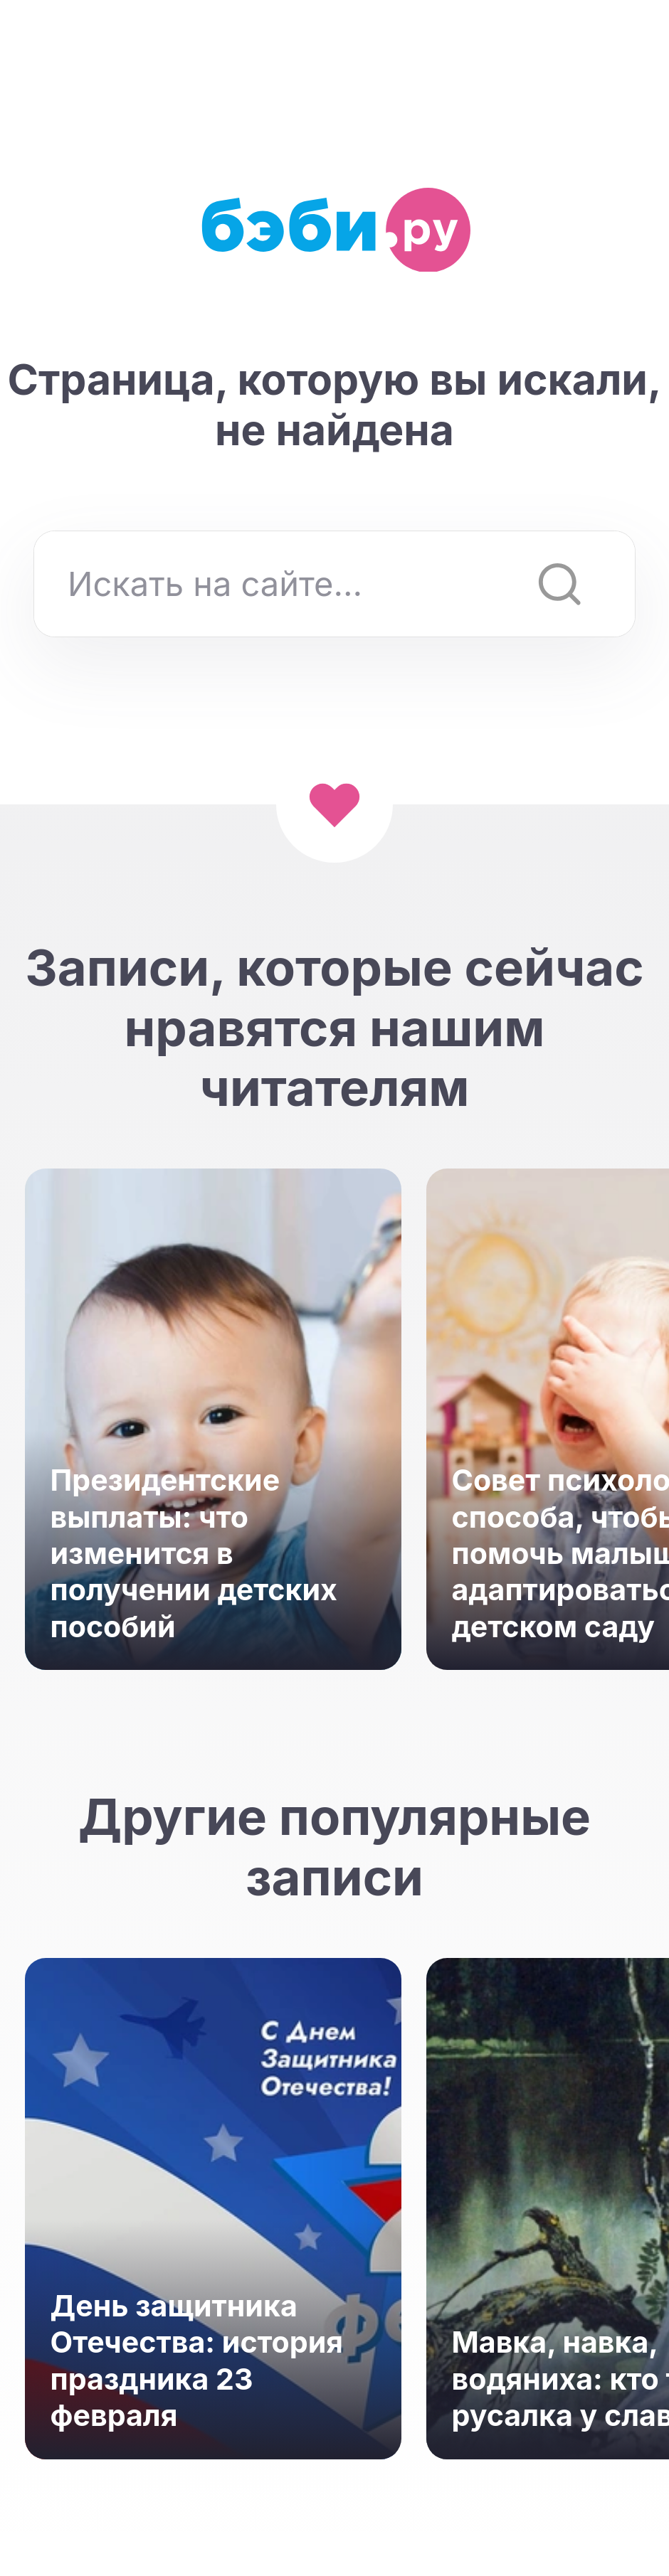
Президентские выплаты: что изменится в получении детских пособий (194, 1553)
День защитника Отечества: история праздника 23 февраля (197, 2360)
